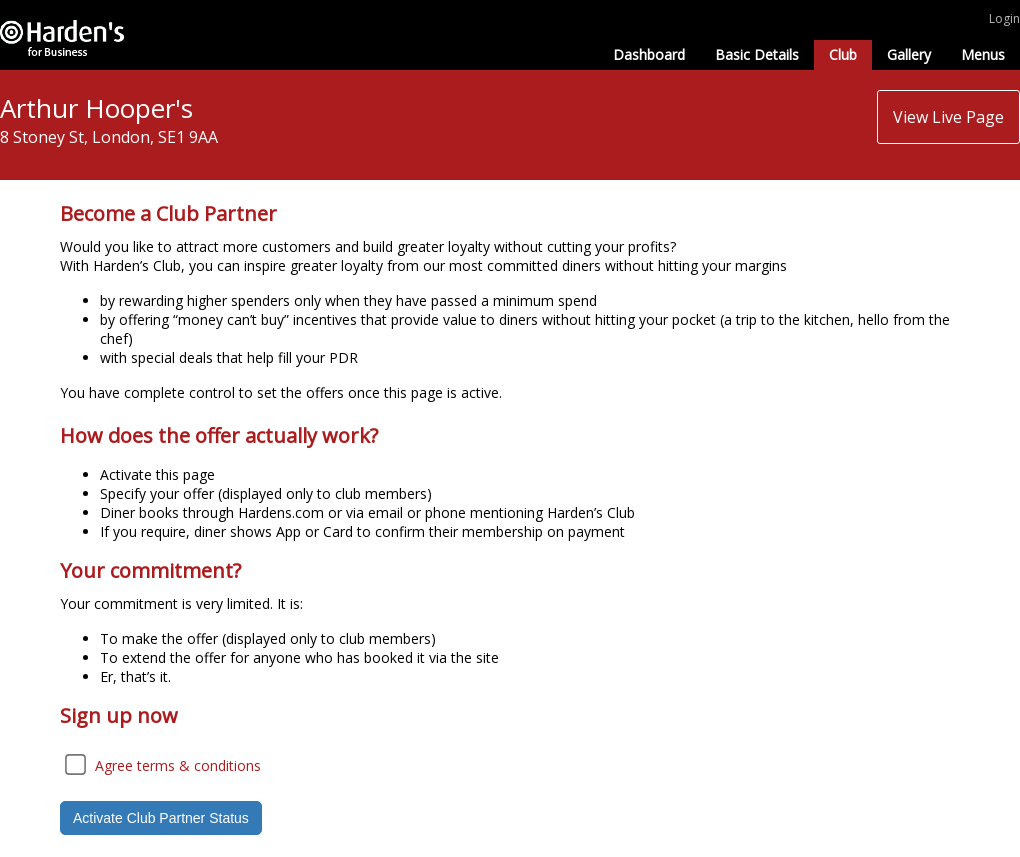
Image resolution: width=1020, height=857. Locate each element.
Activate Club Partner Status (161, 818)
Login (1004, 18)
